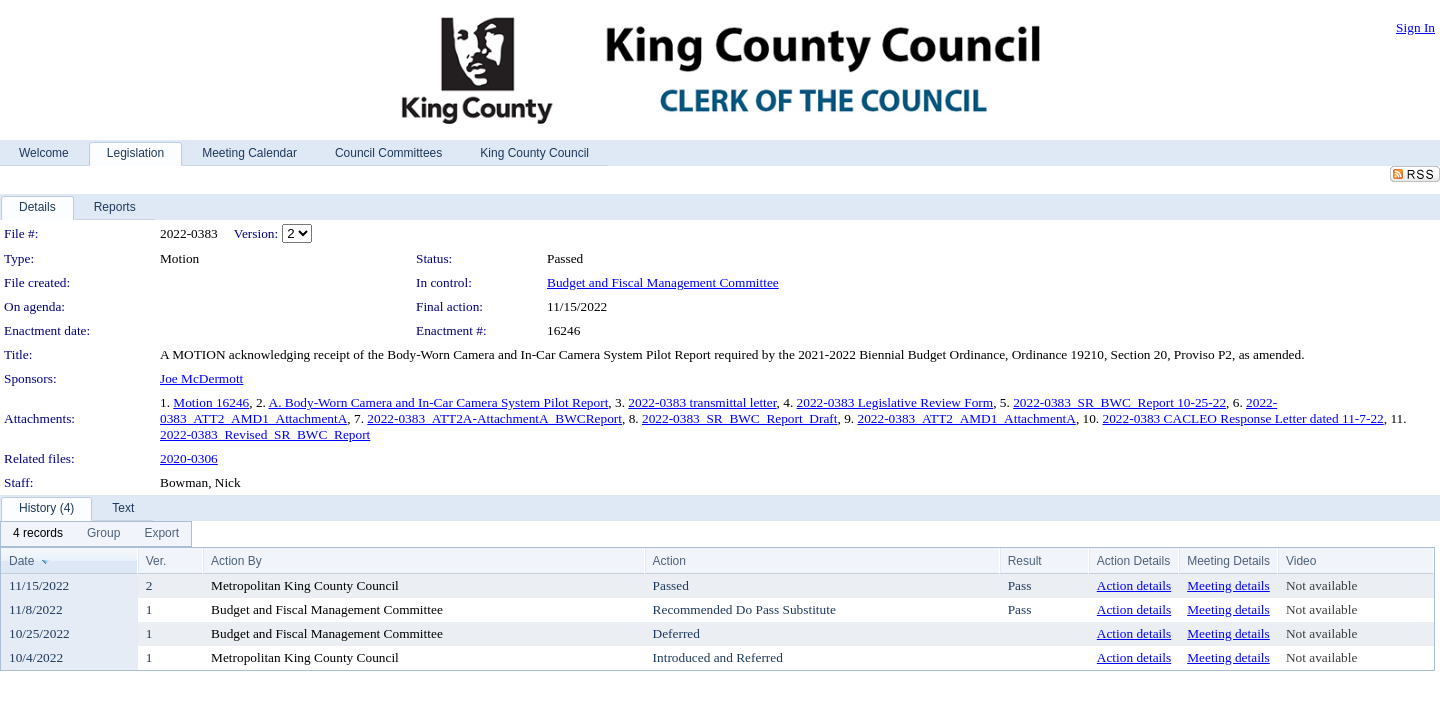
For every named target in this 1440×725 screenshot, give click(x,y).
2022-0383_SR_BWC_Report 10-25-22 (1119, 402)
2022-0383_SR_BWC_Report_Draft (739, 418)
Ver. (156, 561)
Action (669, 561)
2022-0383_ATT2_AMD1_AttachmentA (966, 418)
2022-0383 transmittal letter (702, 402)
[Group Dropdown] (103, 534)
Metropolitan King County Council (305, 585)
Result (1025, 561)
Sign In (1415, 27)
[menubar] (96, 534)
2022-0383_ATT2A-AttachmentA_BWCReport (494, 418)
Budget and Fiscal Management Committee (663, 282)
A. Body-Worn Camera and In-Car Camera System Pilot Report (439, 402)
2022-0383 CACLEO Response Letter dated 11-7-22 (1243, 418)
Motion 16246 (211, 402)
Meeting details (1228, 585)
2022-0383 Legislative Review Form (895, 402)
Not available (1321, 585)
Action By (236, 561)
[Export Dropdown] (161, 534)
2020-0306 (189, 458)
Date (21, 561)
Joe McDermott (201, 378)
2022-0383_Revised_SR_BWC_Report (265, 434)
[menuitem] (38, 534)
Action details (1134, 585)
